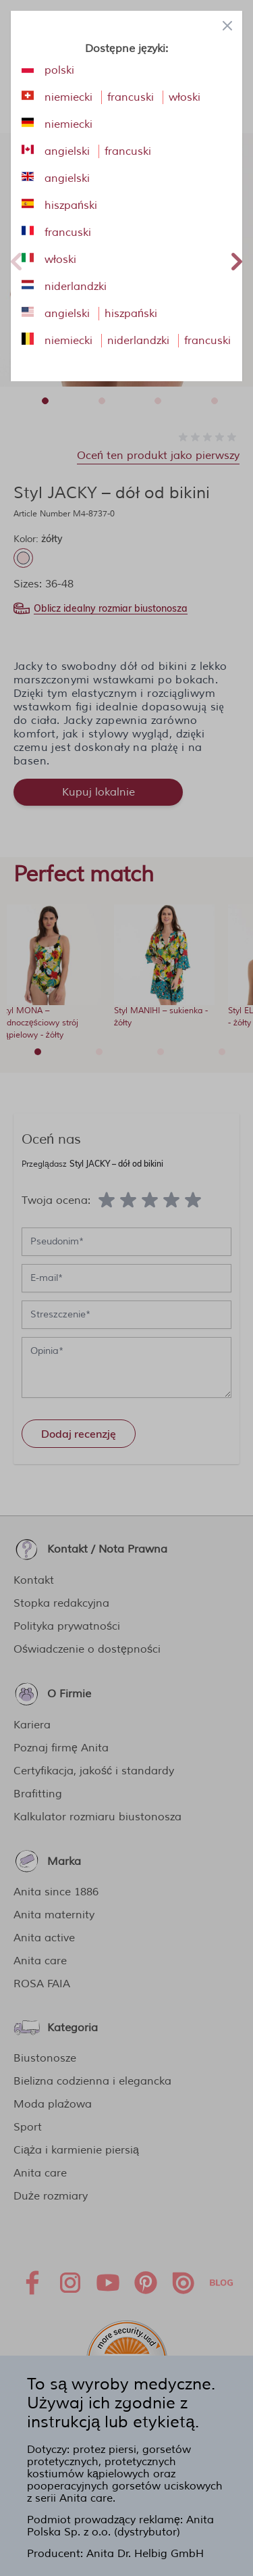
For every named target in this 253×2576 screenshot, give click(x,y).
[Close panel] (227, 26)
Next (237, 259)
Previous (16, 259)
